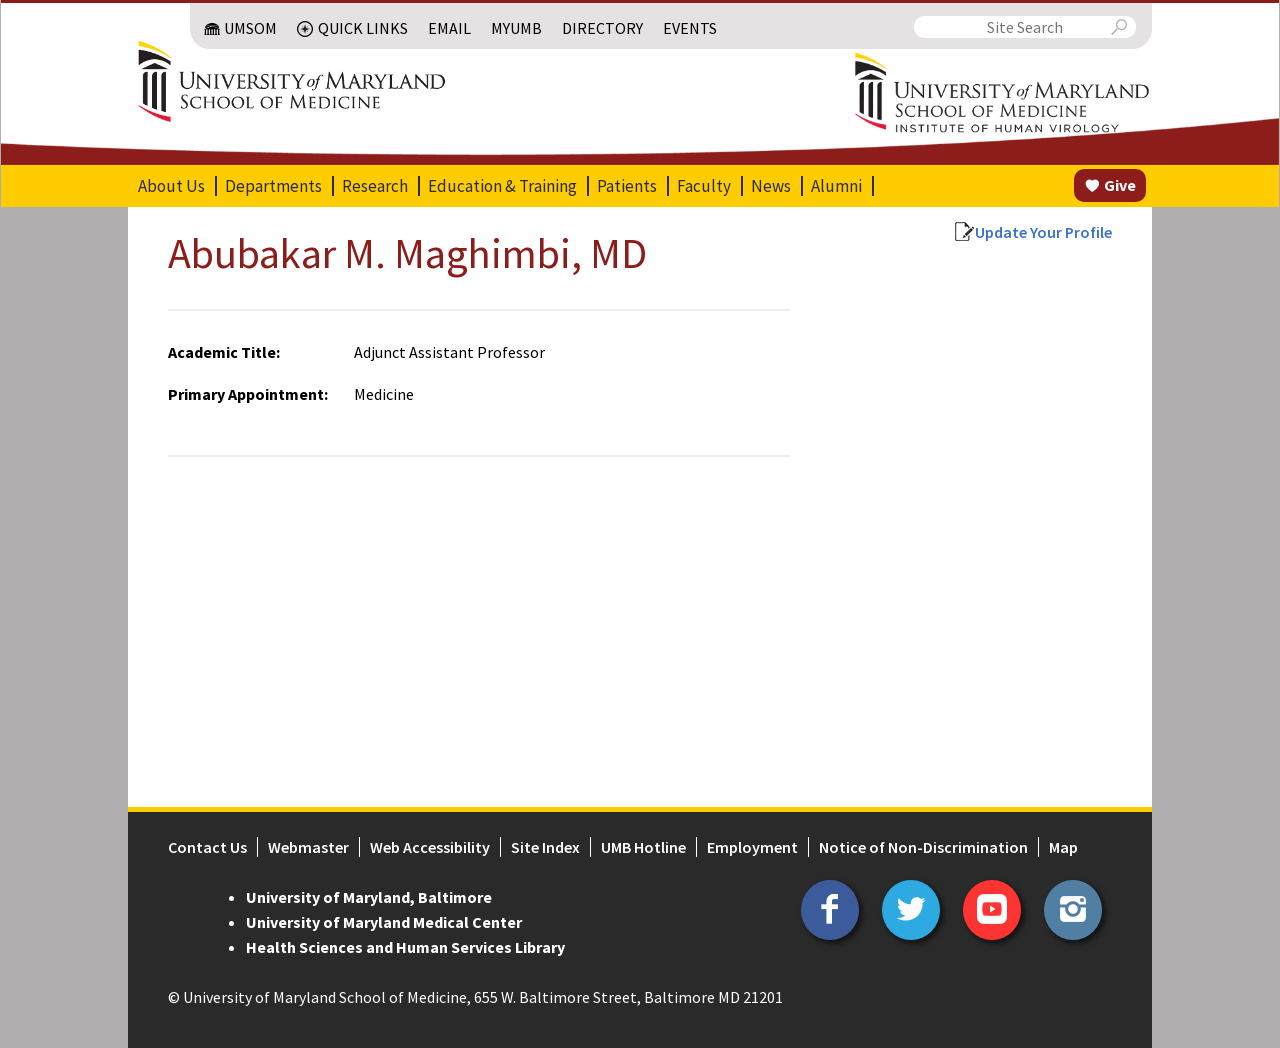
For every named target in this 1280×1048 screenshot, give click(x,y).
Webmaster (308, 847)
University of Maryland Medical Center (384, 922)
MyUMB (516, 28)
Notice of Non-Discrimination (923, 847)
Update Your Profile (1043, 232)
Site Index (545, 847)
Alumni (836, 186)
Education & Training (502, 186)
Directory (602, 28)
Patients (627, 186)
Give (1120, 185)
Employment (752, 847)
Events (690, 28)
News (771, 186)
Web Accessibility (430, 847)
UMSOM (250, 28)
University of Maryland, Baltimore (369, 897)
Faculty (704, 186)
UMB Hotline (643, 847)
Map (1063, 847)
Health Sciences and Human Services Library (405, 947)
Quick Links (363, 28)
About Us (171, 186)
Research (375, 186)
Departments (273, 186)
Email (449, 28)
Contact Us (207, 847)
